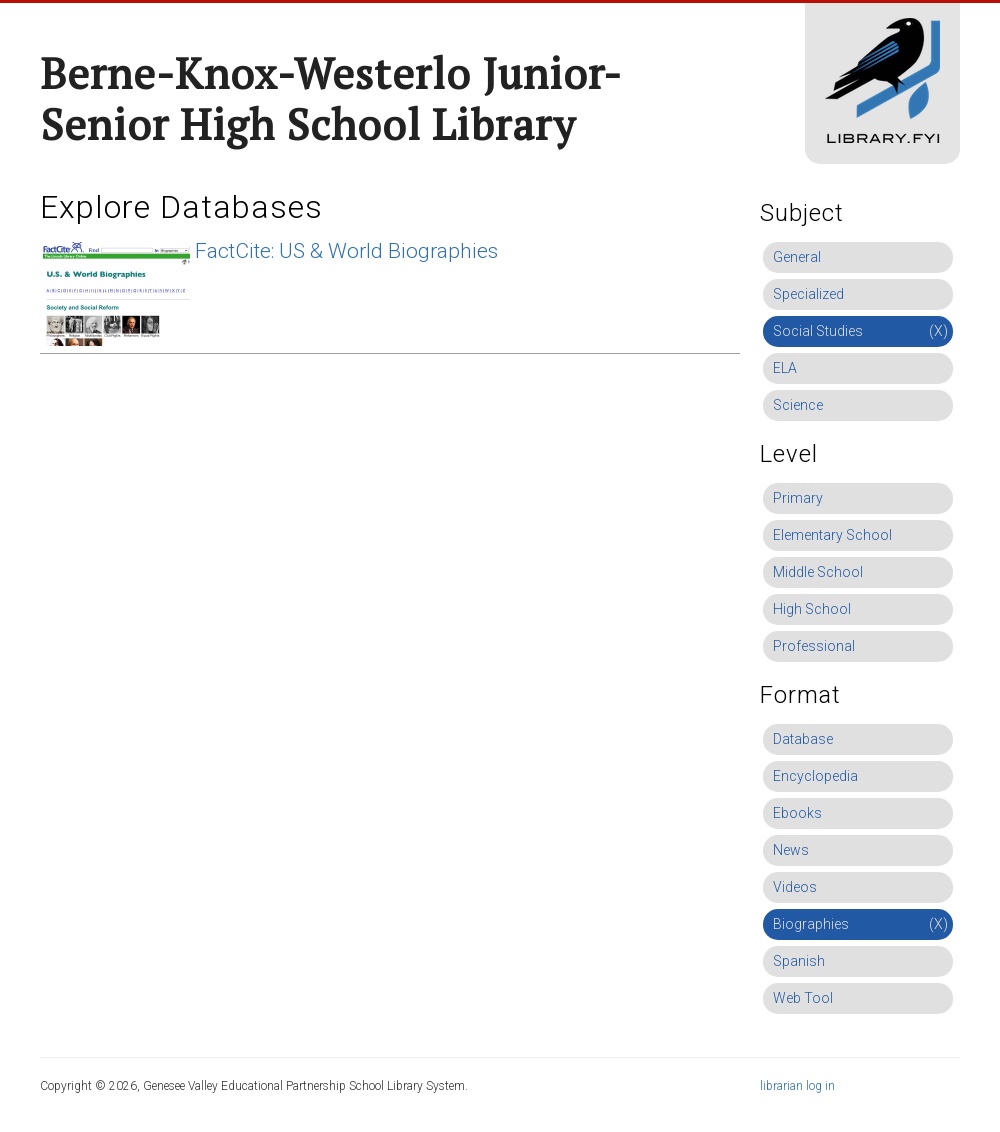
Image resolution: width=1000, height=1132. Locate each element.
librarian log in (797, 1086)
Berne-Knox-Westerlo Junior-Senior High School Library (331, 98)
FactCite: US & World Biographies (346, 251)
